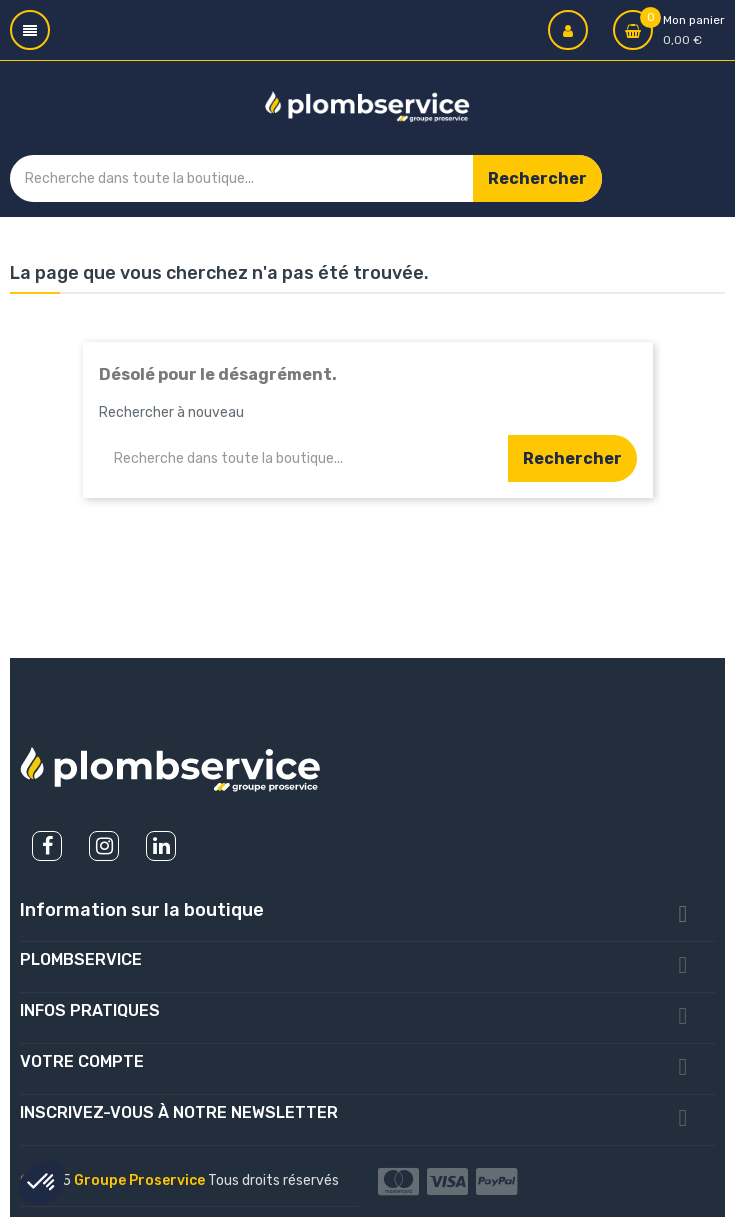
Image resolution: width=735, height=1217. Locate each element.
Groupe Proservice (141, 1180)
